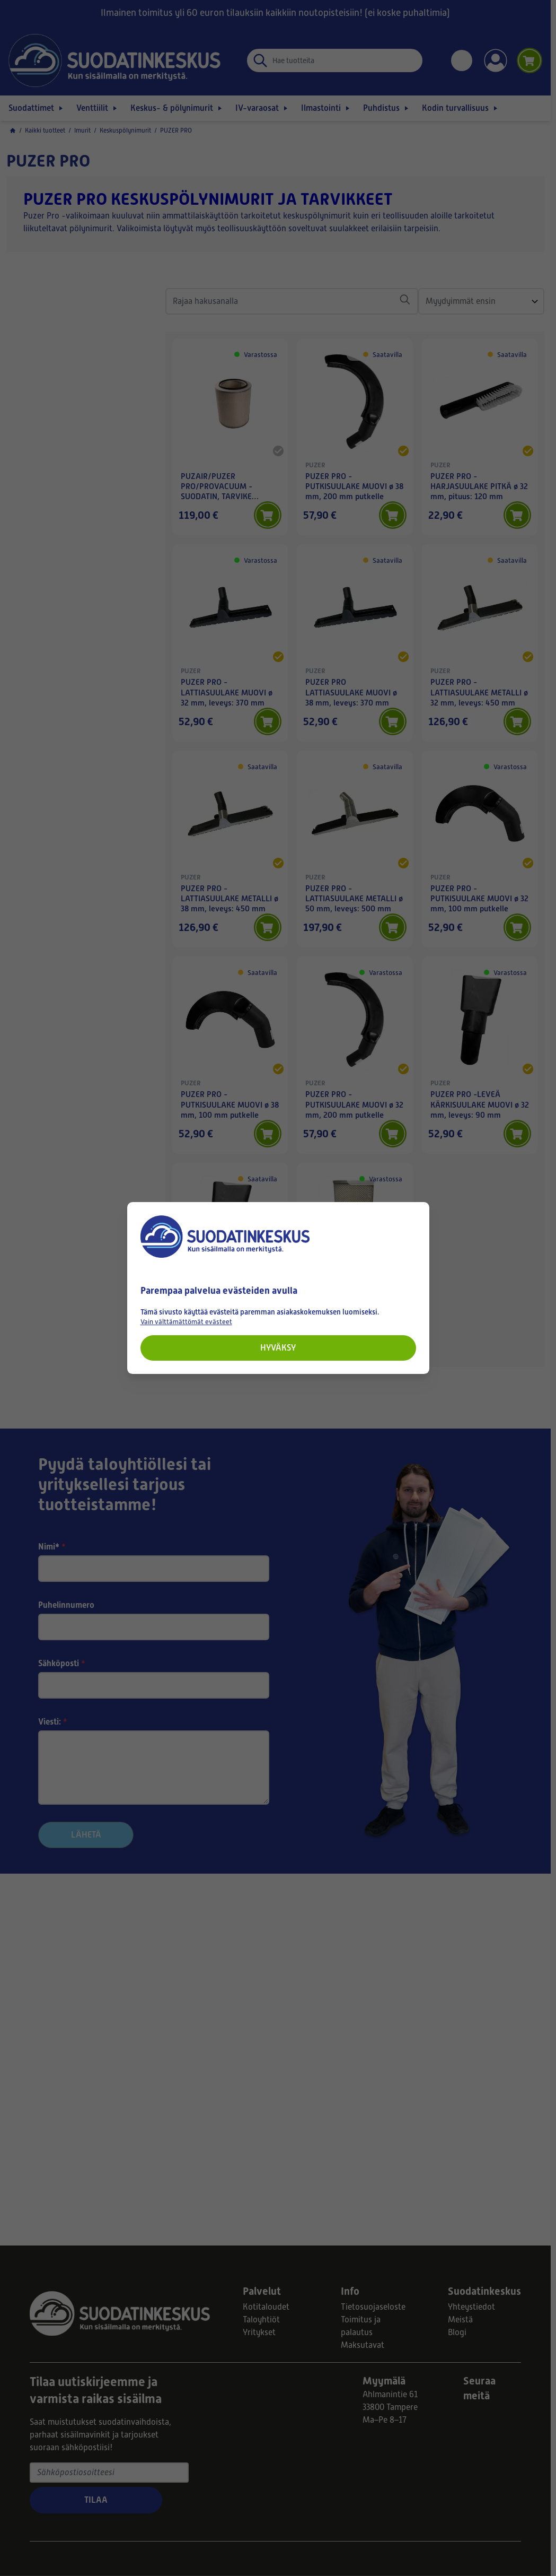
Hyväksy (278, 1348)
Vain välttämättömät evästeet (186, 1322)
